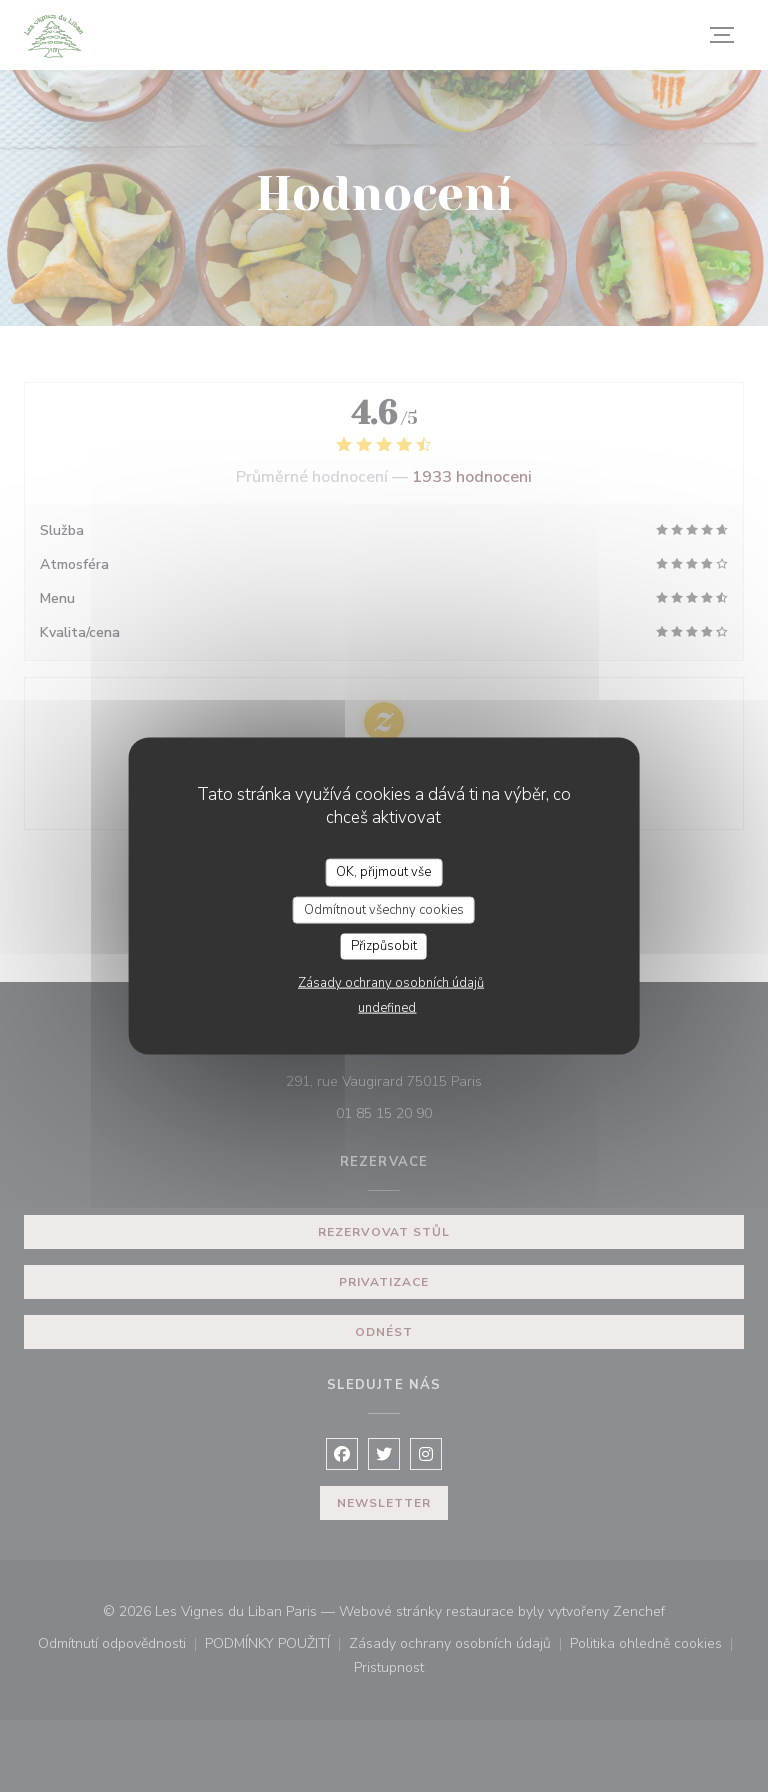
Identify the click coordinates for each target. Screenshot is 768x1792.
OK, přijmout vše (383, 872)
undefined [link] (387, 1007)
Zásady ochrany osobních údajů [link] (391, 982)
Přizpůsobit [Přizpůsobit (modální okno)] (384, 946)
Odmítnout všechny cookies (384, 909)
